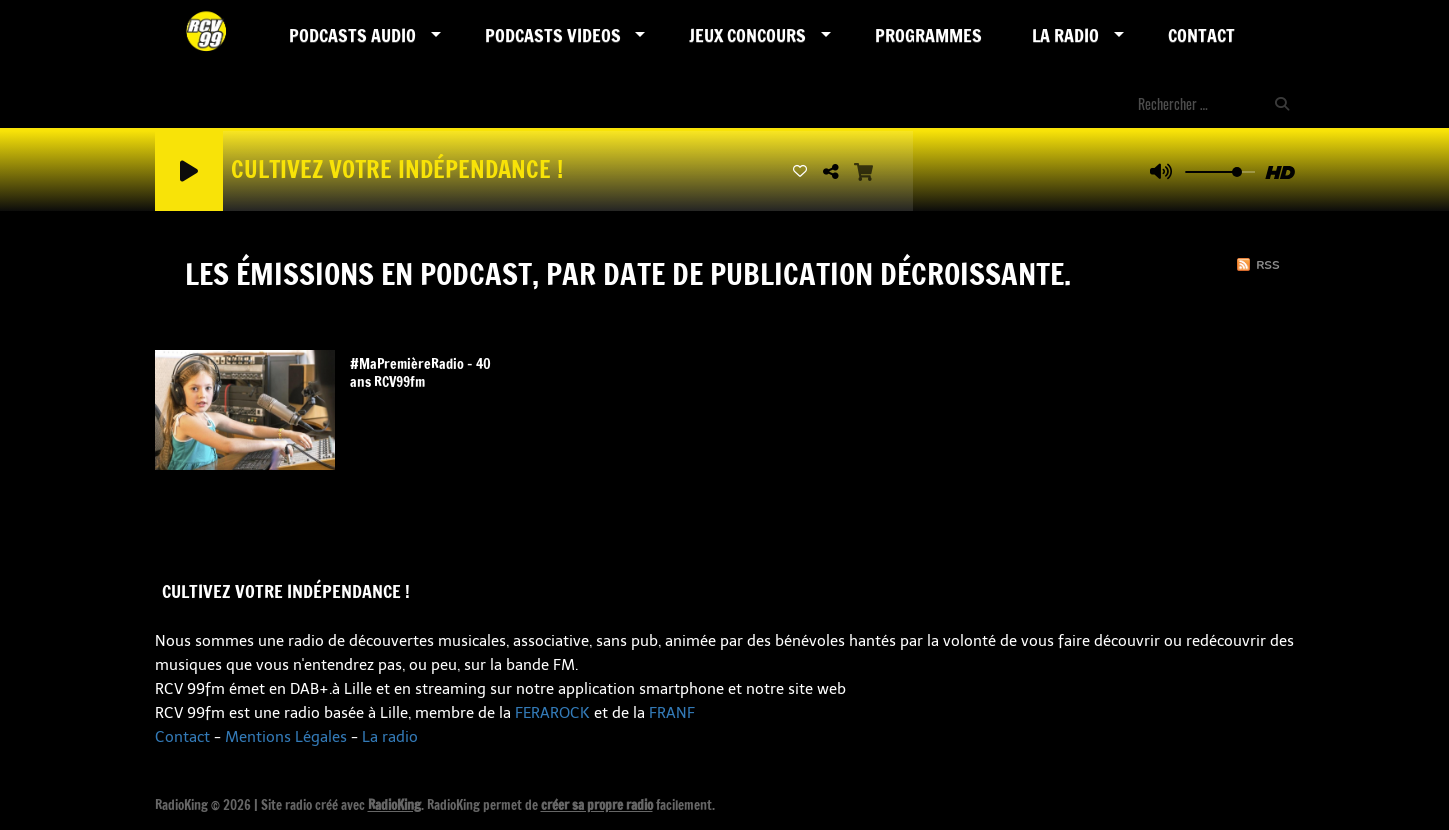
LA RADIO (1065, 35)
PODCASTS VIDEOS (553, 35)
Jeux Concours (747, 35)
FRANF (672, 713)
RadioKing (394, 805)
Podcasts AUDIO (352, 35)
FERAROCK (552, 713)
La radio (390, 737)
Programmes (928, 35)
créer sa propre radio (597, 805)
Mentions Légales (286, 737)
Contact (1201, 35)
